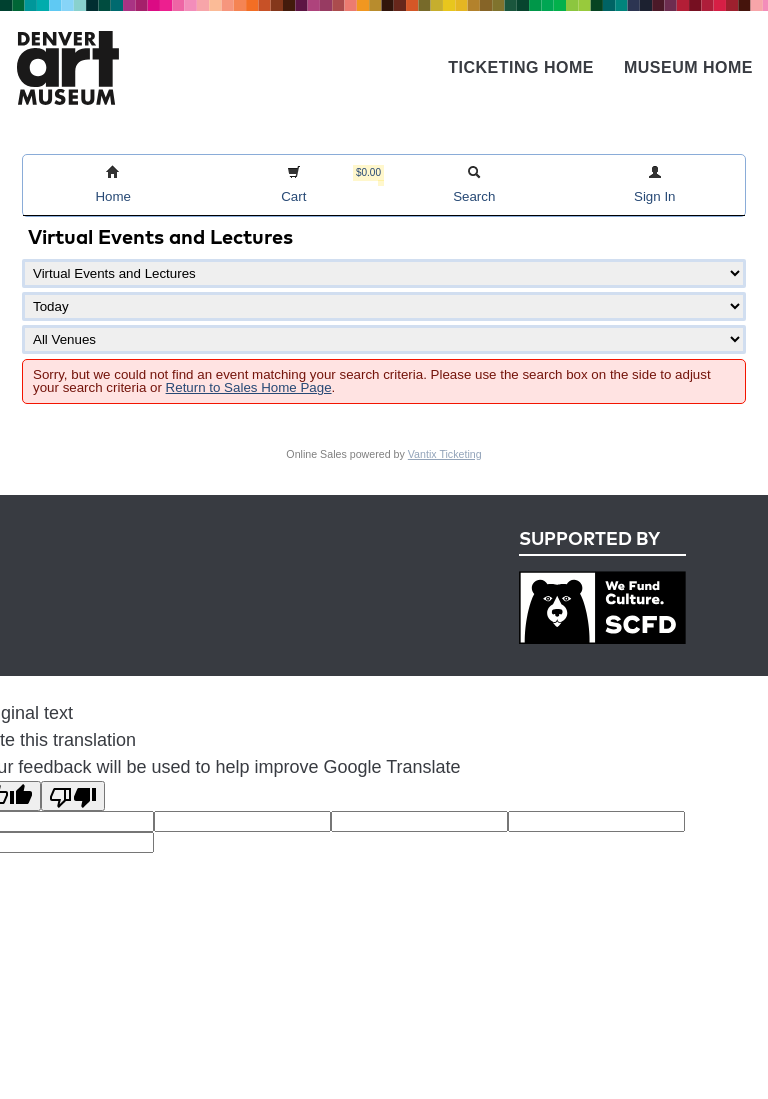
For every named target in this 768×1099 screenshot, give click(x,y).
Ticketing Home (521, 67)
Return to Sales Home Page (249, 387)
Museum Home (688, 67)
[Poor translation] (73, 796)
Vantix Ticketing (445, 454)
